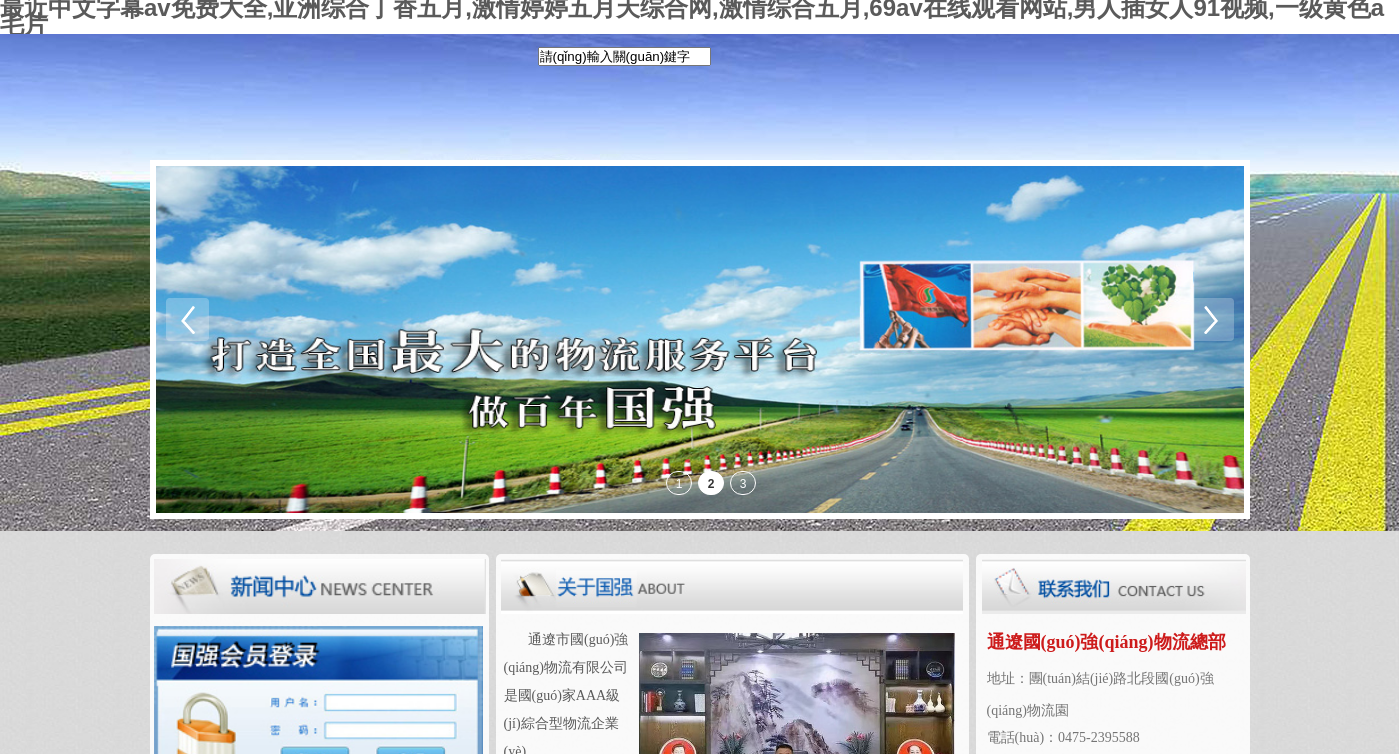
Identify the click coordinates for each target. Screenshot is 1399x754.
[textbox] (624, 56)
